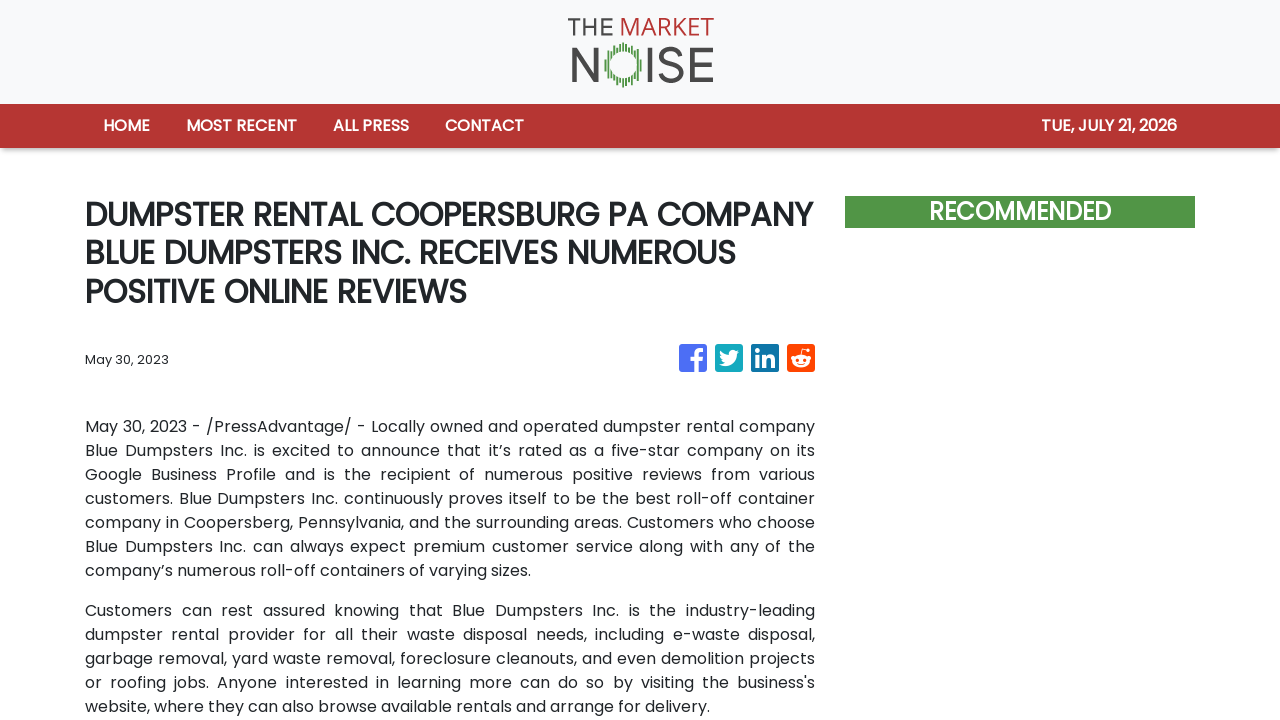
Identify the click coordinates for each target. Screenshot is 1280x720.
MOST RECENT (241, 125)
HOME (126, 125)
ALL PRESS (371, 125)
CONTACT (484, 125)
